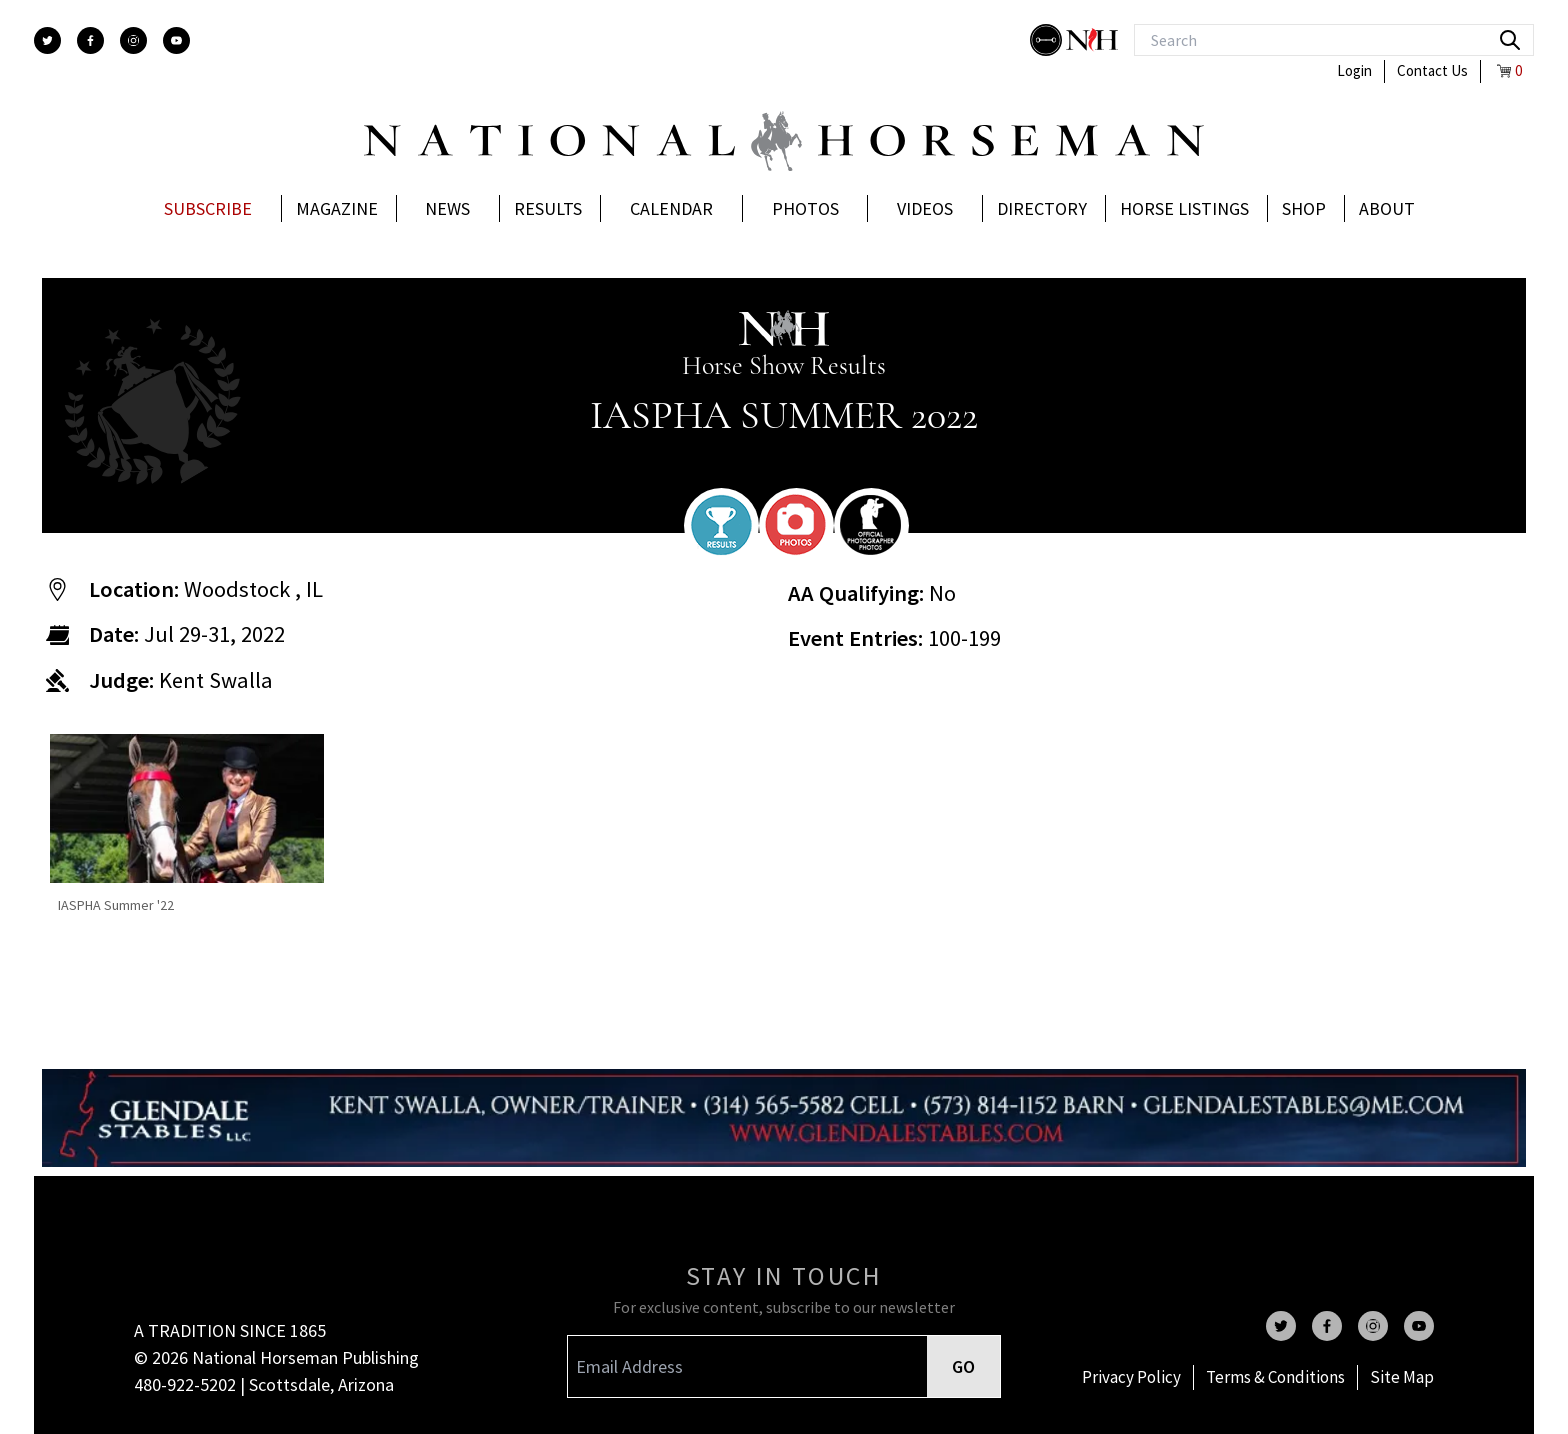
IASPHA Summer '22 (116, 905)
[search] (1510, 40)
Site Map (1402, 1377)
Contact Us (1432, 70)
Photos (805, 208)
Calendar (671, 208)
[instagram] (133, 40)
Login (1354, 70)
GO (963, 1366)
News (447, 208)
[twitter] (47, 40)
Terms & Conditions (1275, 1377)
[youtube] (176, 40)
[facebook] (90, 40)
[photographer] (871, 525)
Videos (925, 208)
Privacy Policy (1131, 1377)
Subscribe (208, 208)
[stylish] (1048, 40)
